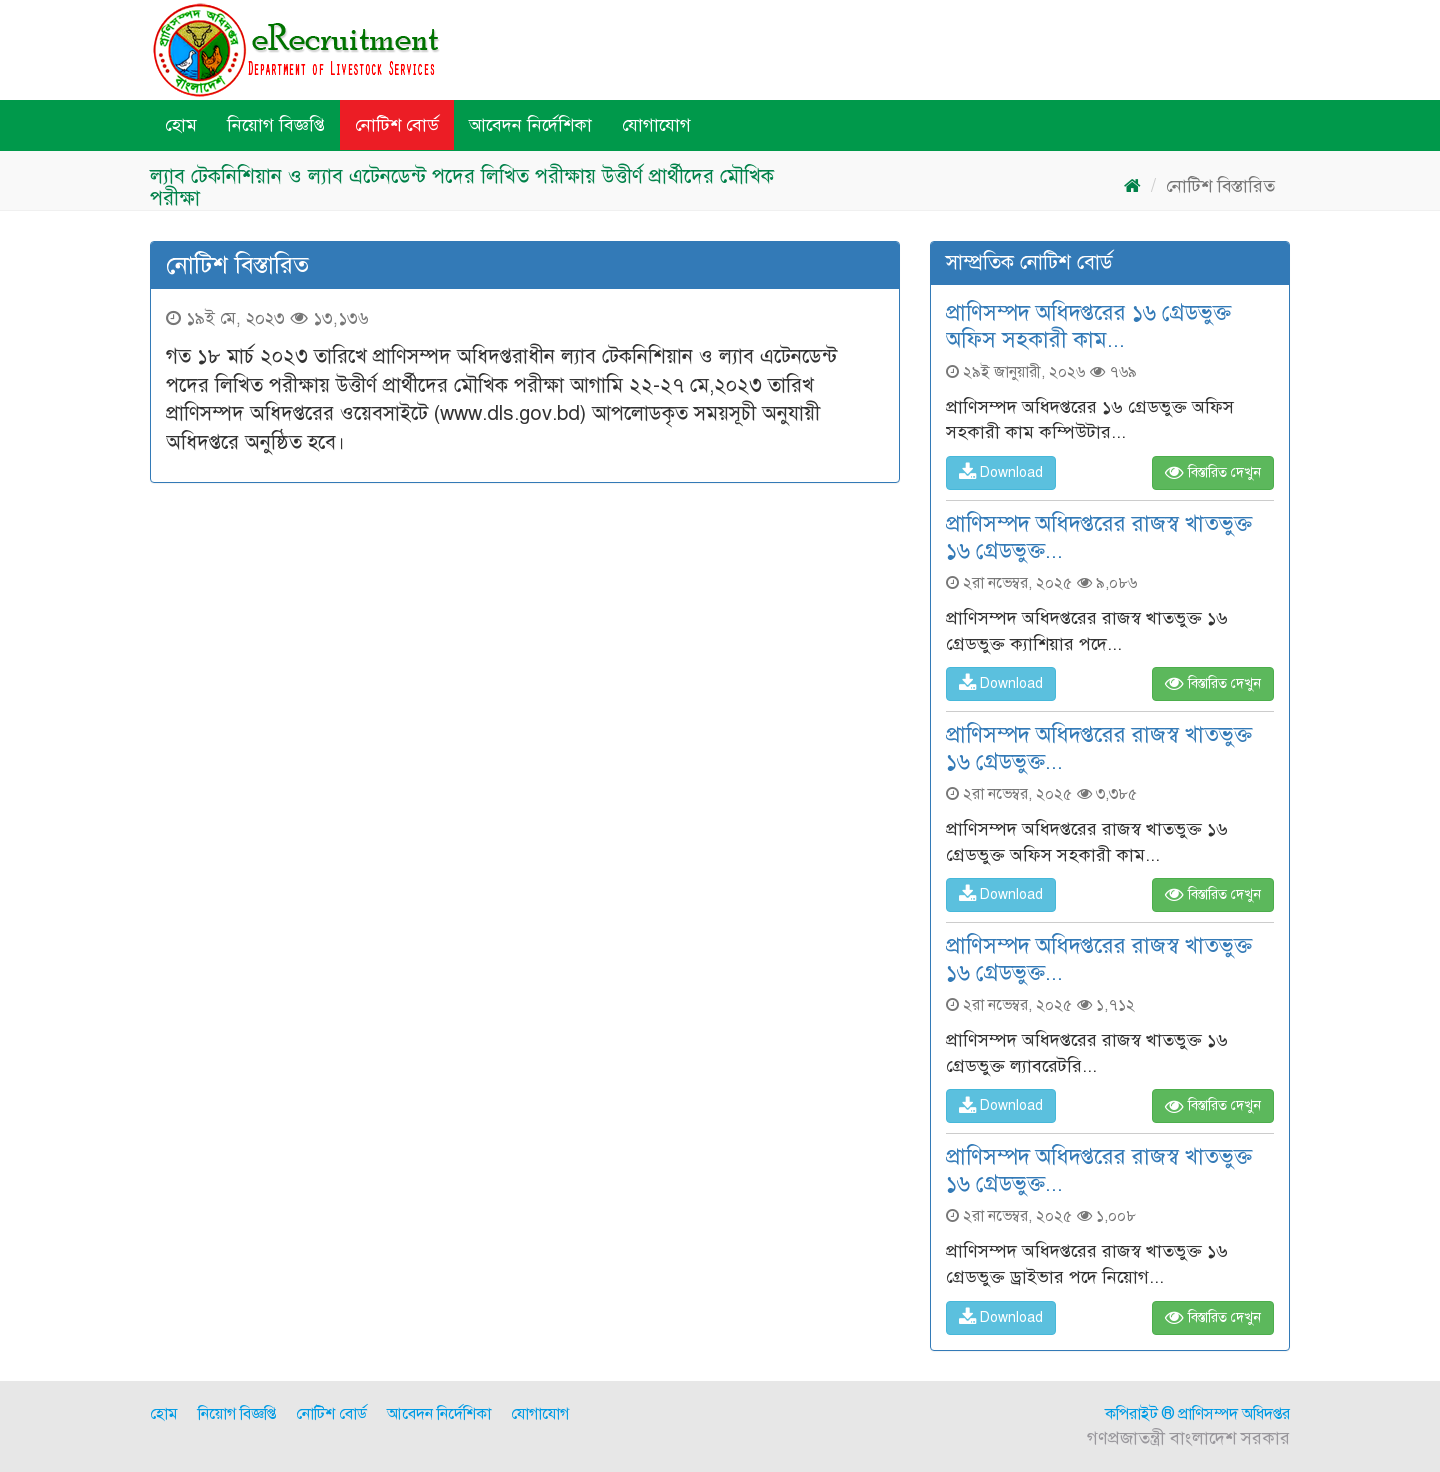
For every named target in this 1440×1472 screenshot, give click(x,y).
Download (1001, 472)
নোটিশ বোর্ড (397, 125)
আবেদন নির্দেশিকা (530, 125)
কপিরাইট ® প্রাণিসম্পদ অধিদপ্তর (1197, 1414)
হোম (181, 125)
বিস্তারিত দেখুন (1213, 472)
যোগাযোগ (656, 125)
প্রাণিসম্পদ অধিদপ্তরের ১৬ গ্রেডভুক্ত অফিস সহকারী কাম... (1088, 326)
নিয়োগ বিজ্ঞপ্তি (276, 125)
